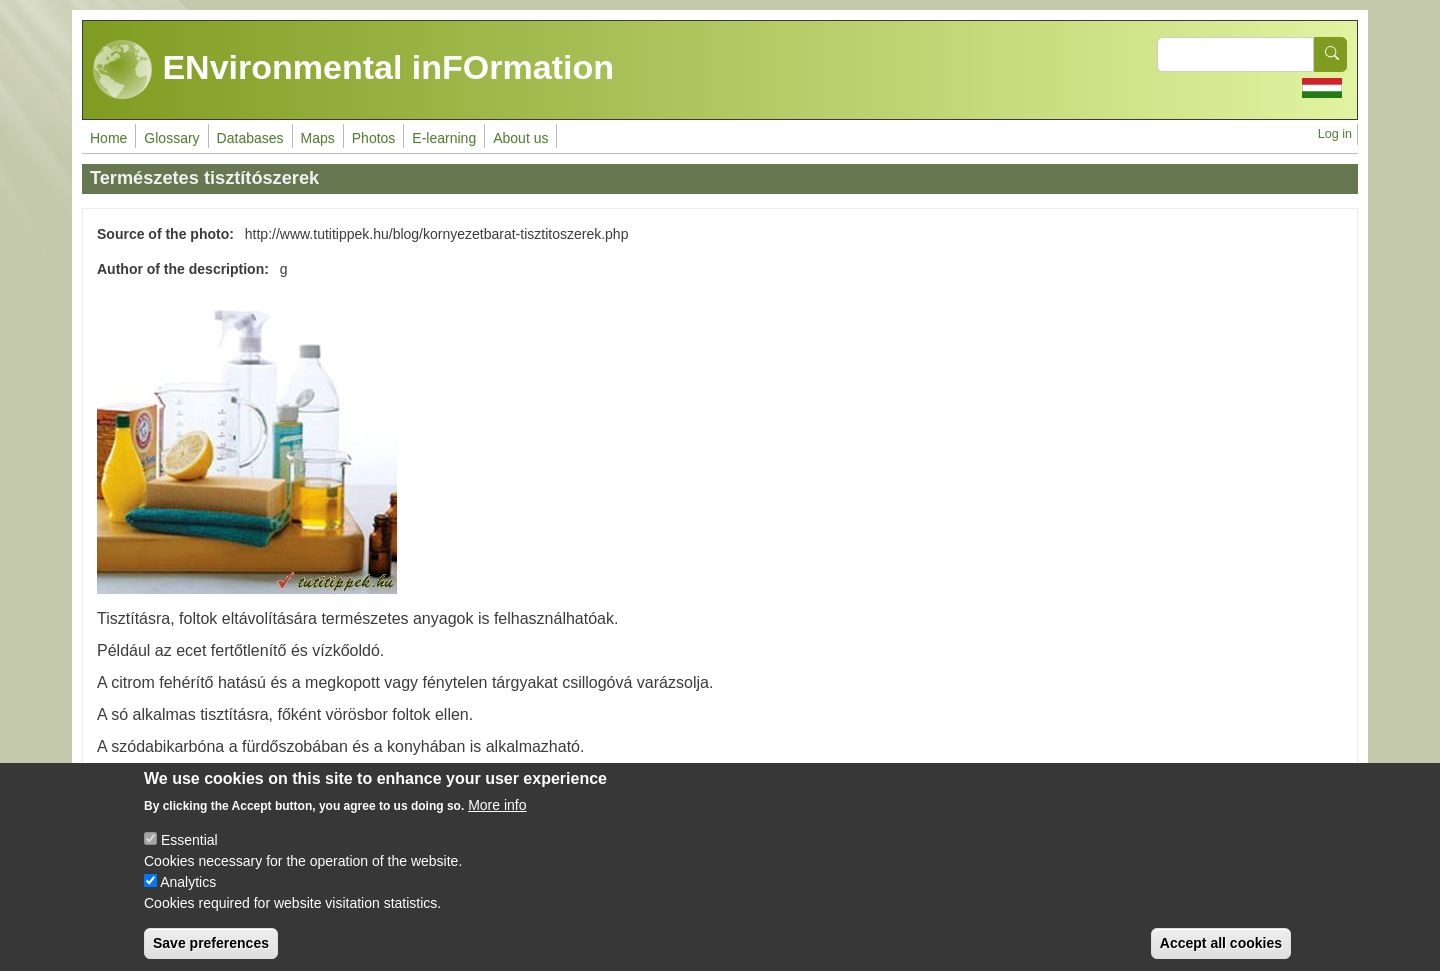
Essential (189, 855)
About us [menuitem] (520, 138)
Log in (1335, 134)
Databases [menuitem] (250, 138)
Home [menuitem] (108, 138)
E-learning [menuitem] (444, 138)
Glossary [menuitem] (171, 138)
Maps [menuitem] (318, 138)
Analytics (188, 897)
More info (497, 820)
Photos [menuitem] (374, 138)
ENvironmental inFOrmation (353, 70)
